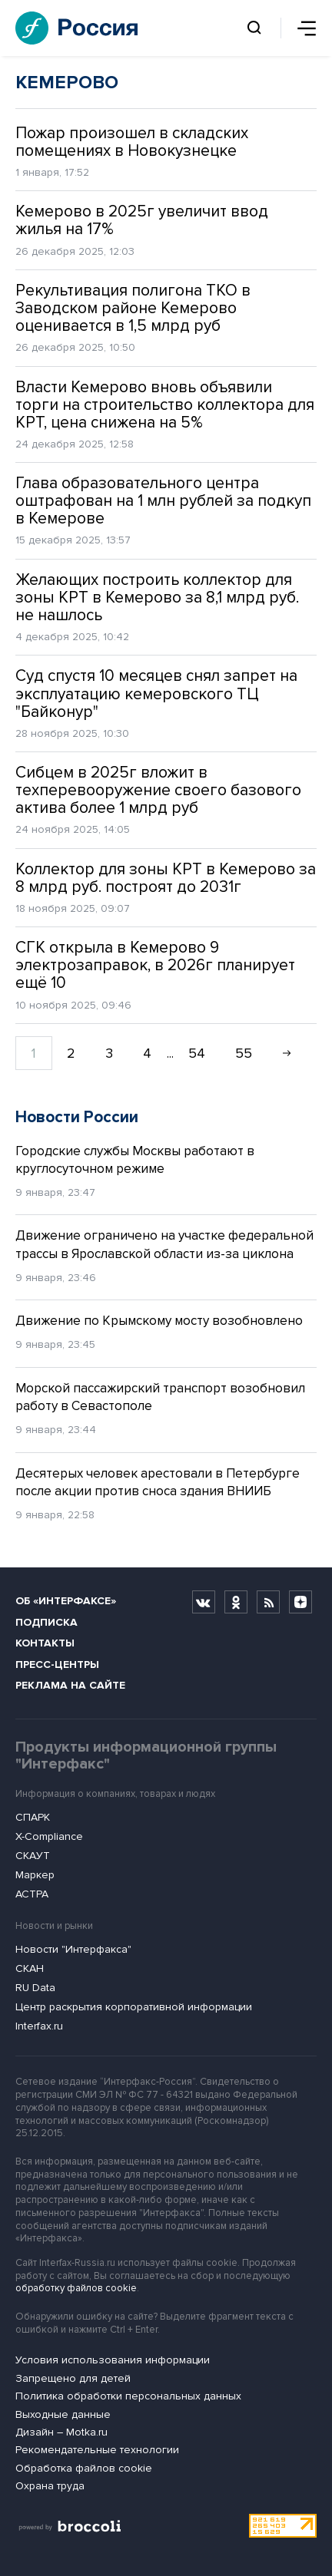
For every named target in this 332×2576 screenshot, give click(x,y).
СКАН (29, 1968)
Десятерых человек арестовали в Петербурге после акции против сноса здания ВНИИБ (157, 1482)
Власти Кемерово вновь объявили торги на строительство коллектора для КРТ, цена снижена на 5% (164, 405)
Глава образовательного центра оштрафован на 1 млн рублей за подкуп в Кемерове (163, 501)
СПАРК (32, 1817)
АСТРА (31, 1894)
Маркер (35, 1874)
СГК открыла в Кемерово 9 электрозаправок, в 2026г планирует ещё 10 (155, 965)
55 (243, 1053)
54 (196, 1053)
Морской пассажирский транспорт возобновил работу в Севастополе (160, 1397)
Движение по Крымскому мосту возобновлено (159, 1321)
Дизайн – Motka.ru (61, 2432)
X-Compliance (49, 1836)
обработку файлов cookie (76, 2288)
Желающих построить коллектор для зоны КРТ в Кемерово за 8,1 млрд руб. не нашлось (157, 597)
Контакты (45, 1643)
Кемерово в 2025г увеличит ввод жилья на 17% (141, 220)
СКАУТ (32, 1855)
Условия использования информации (112, 2359)
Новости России (76, 1117)
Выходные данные (63, 2414)
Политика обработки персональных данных (128, 2396)
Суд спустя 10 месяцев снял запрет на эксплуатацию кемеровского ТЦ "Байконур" (156, 693)
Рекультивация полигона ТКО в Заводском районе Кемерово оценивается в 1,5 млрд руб (133, 308)
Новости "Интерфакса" (73, 1949)
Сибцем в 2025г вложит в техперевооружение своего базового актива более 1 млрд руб (158, 790)
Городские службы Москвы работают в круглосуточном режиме (134, 1160)
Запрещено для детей (73, 2378)
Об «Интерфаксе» (65, 1600)
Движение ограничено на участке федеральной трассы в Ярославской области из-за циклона (164, 1244)
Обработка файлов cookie (83, 2468)
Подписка (46, 1622)
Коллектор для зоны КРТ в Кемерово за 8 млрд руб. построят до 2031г (165, 878)
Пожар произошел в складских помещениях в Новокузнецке (131, 142)
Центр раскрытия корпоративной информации (133, 2006)
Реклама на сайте (70, 1685)
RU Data (35, 1987)
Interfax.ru (39, 2026)
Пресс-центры (57, 1664)
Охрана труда (50, 2485)
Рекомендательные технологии (97, 2449)
